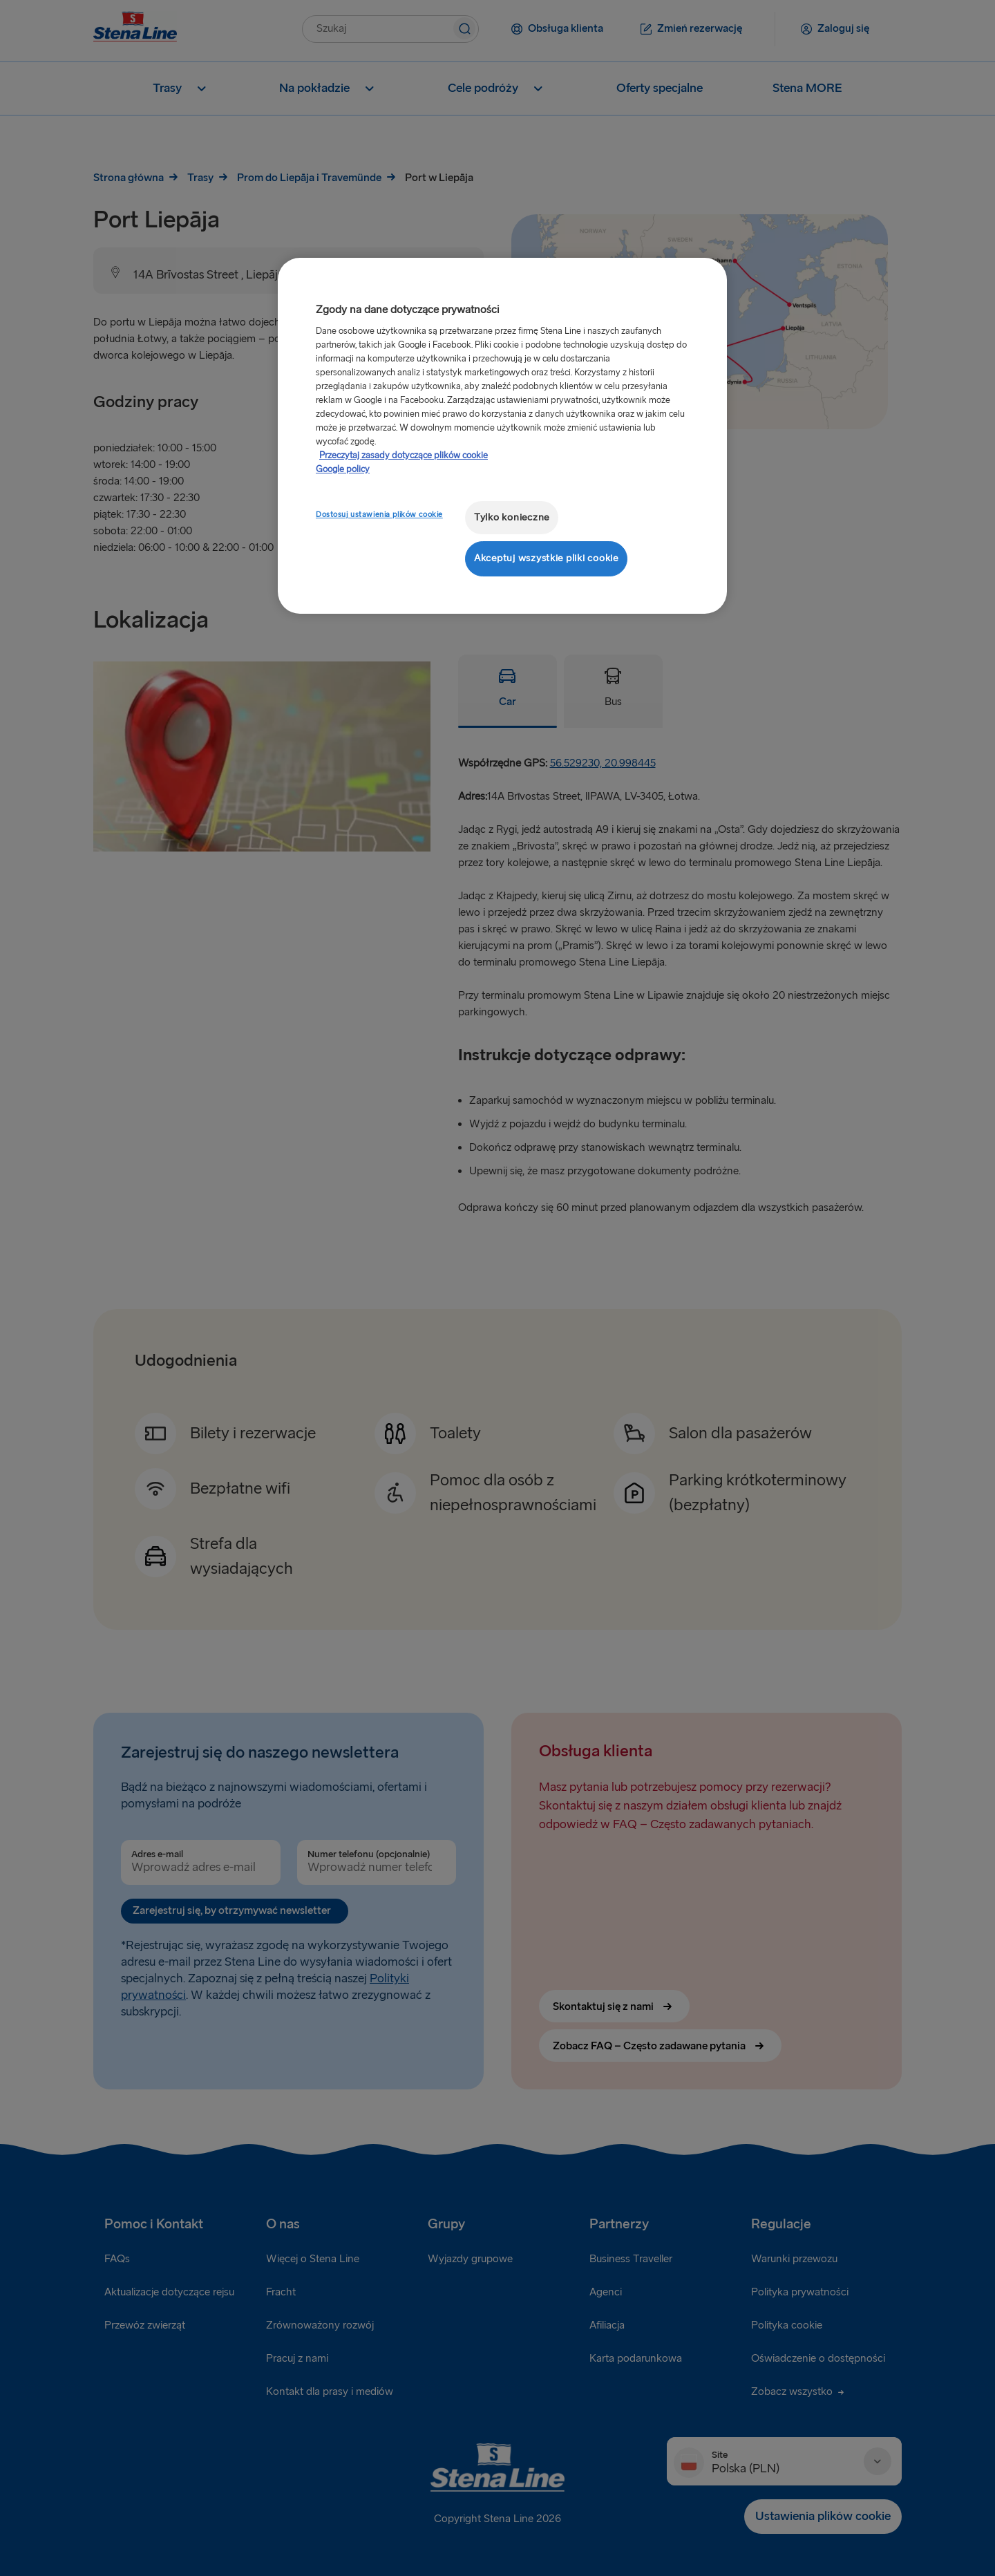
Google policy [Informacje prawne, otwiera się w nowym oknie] (343, 469)
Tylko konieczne (511, 517)
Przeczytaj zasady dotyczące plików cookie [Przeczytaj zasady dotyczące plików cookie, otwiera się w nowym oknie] (403, 455)
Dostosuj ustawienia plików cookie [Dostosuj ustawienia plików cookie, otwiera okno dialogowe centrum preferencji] (379, 514)
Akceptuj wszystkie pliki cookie (546, 558)
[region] (502, 436)
